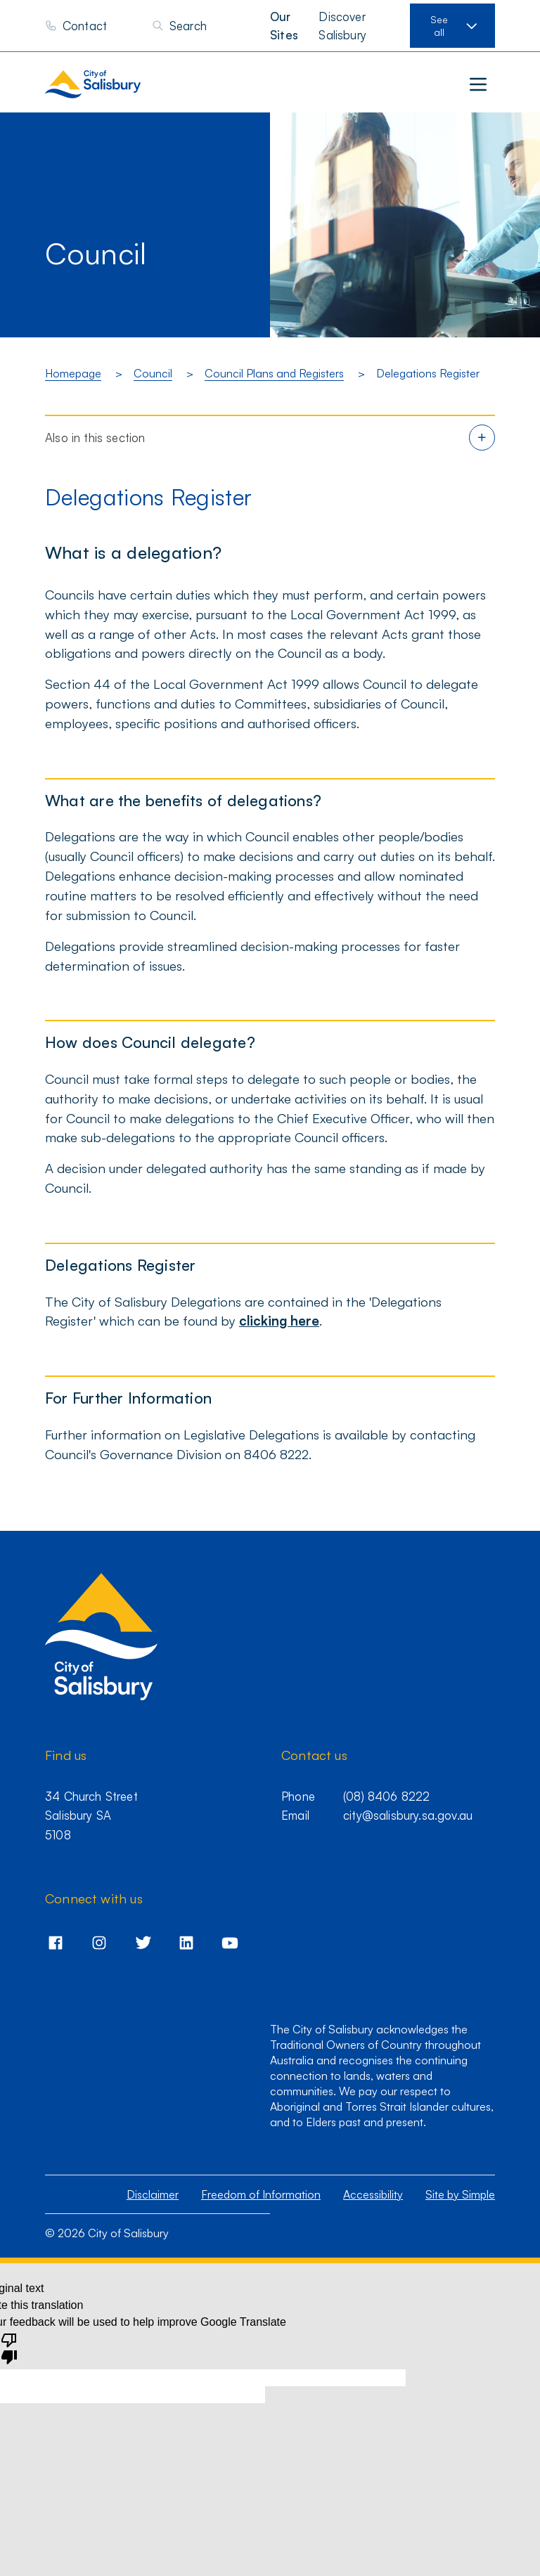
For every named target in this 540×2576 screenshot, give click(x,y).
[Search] (179, 25)
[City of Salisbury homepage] (121, 84)
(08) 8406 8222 (386, 1796)
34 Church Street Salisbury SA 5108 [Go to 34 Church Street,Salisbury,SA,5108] (91, 1815)
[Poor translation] (9, 2347)
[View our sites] (452, 26)
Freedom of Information (261, 2194)
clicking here (279, 1320)
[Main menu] (478, 84)
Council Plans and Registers (274, 373)
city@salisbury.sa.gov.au (407, 1815)
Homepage (73, 373)
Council (153, 373)
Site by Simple (460, 2194)
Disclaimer (153, 2194)
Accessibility (373, 2194)
